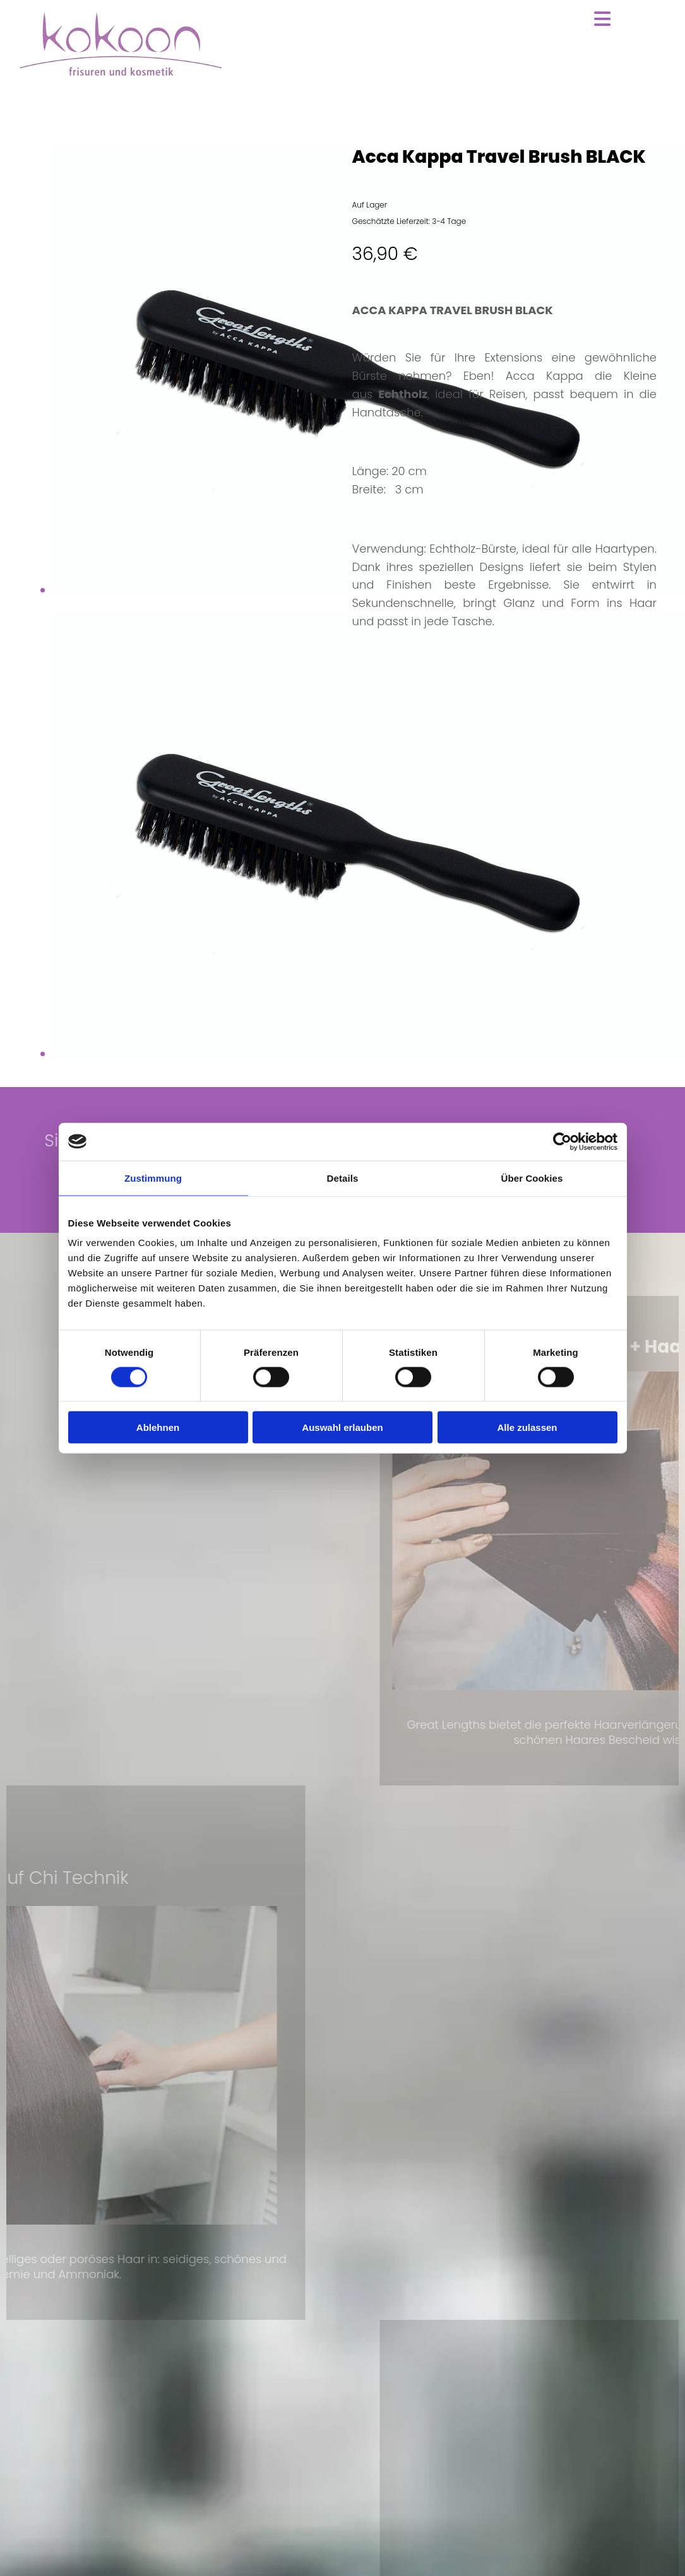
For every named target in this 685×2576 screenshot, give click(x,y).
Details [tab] (343, 1177)
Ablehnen (157, 1427)
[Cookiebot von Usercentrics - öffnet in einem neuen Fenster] (562, 1141)
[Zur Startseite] (120, 73)
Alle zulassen (527, 1427)
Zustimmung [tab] (153, 1177)
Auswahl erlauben (342, 1427)
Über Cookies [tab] (532, 1177)
